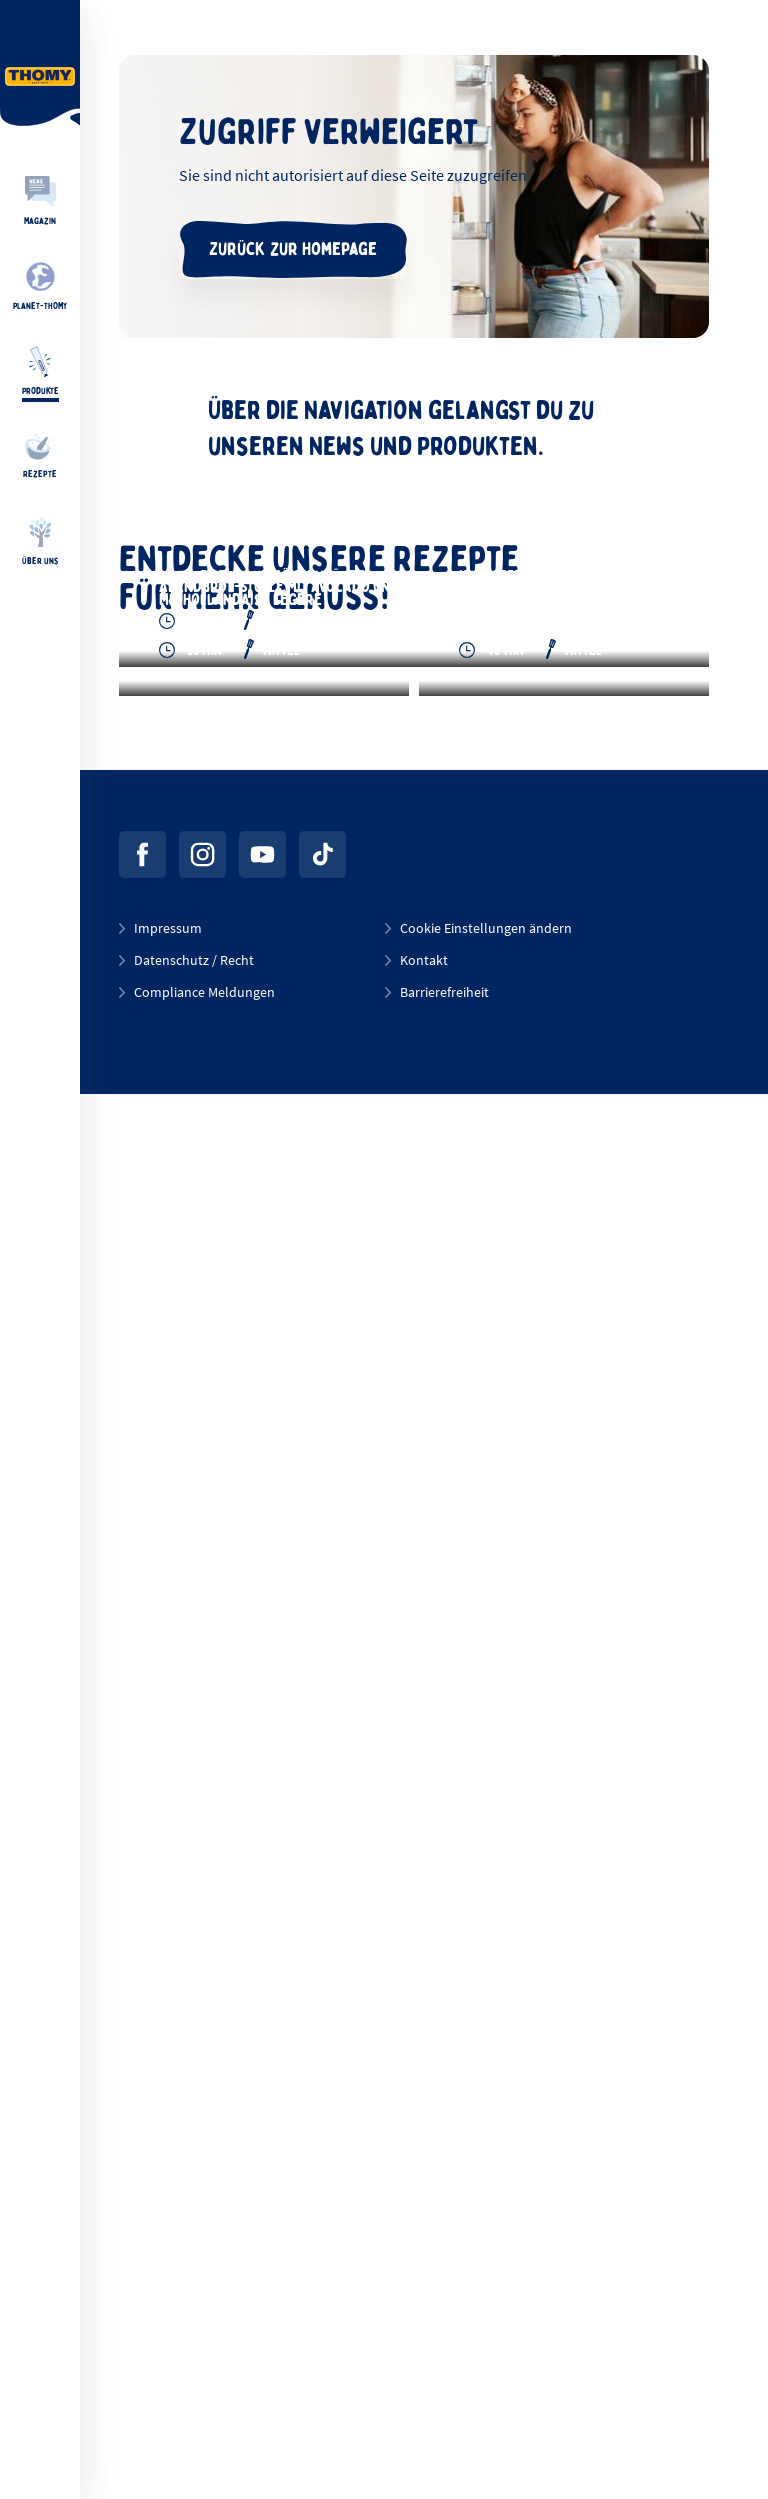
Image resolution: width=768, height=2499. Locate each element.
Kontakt (424, 2365)
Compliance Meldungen (204, 2397)
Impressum (168, 2333)
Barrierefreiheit (444, 2397)
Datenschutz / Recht (194, 2365)
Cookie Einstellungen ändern (486, 2333)
